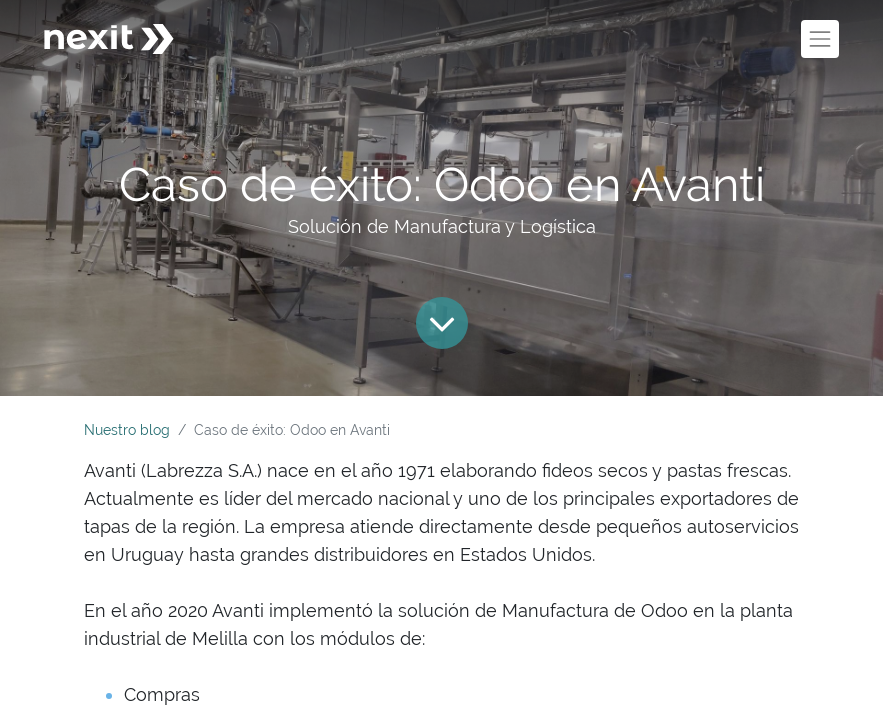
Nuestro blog (127, 430)
